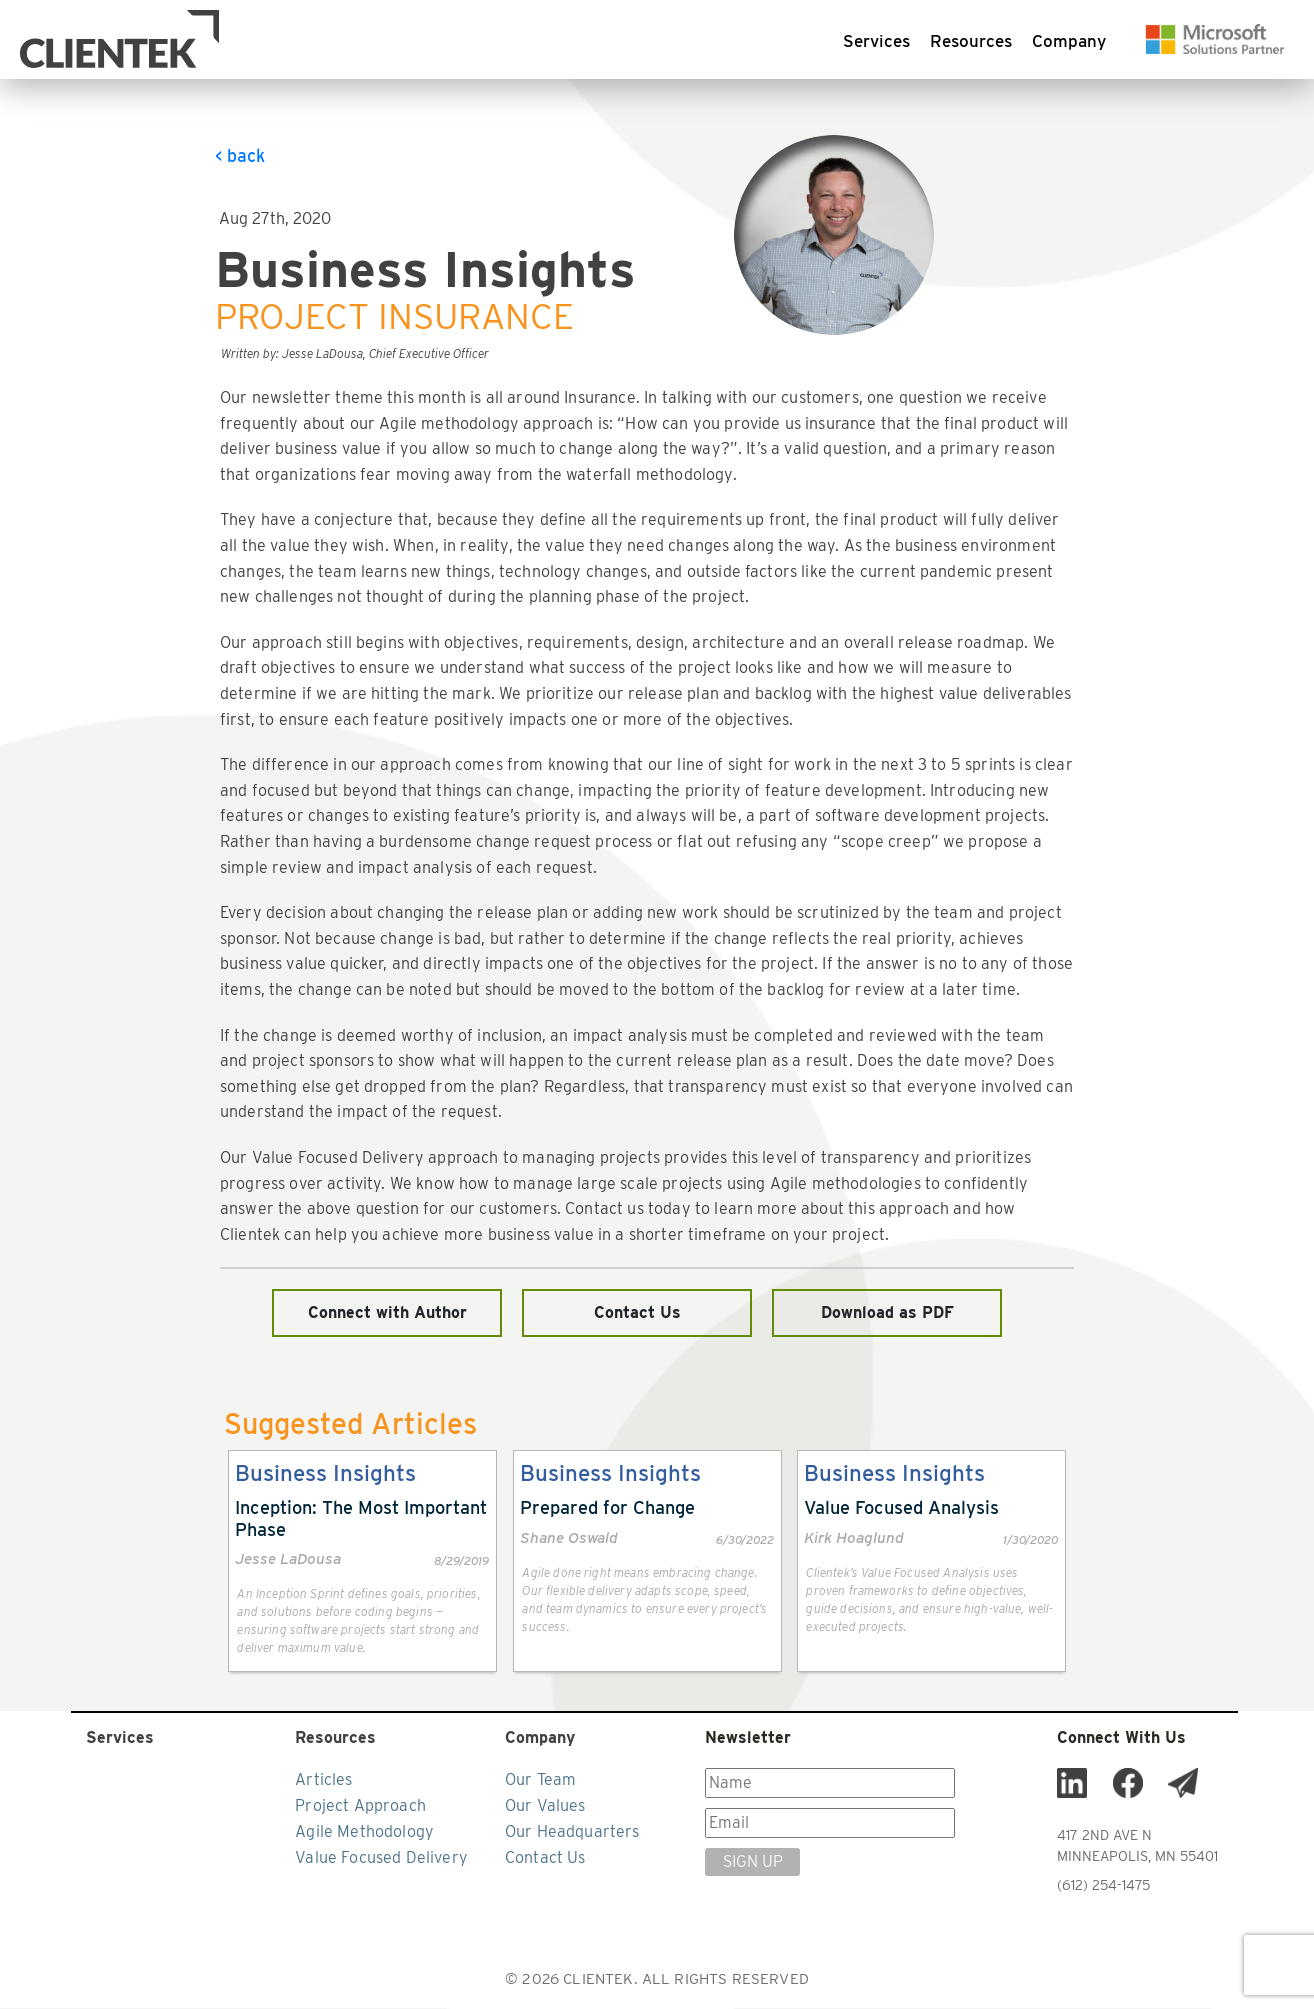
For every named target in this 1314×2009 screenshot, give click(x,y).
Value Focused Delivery (381, 1858)
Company (1069, 42)
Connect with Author (387, 1313)
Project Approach (360, 1806)
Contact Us (637, 1313)
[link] (362, 1562)
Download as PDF (887, 1313)
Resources (971, 42)
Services (876, 42)
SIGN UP (753, 1862)
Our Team (540, 1780)
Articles (323, 1780)
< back (240, 156)
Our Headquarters (572, 1832)
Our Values (545, 1806)
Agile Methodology (364, 1832)
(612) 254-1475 (1103, 1886)
